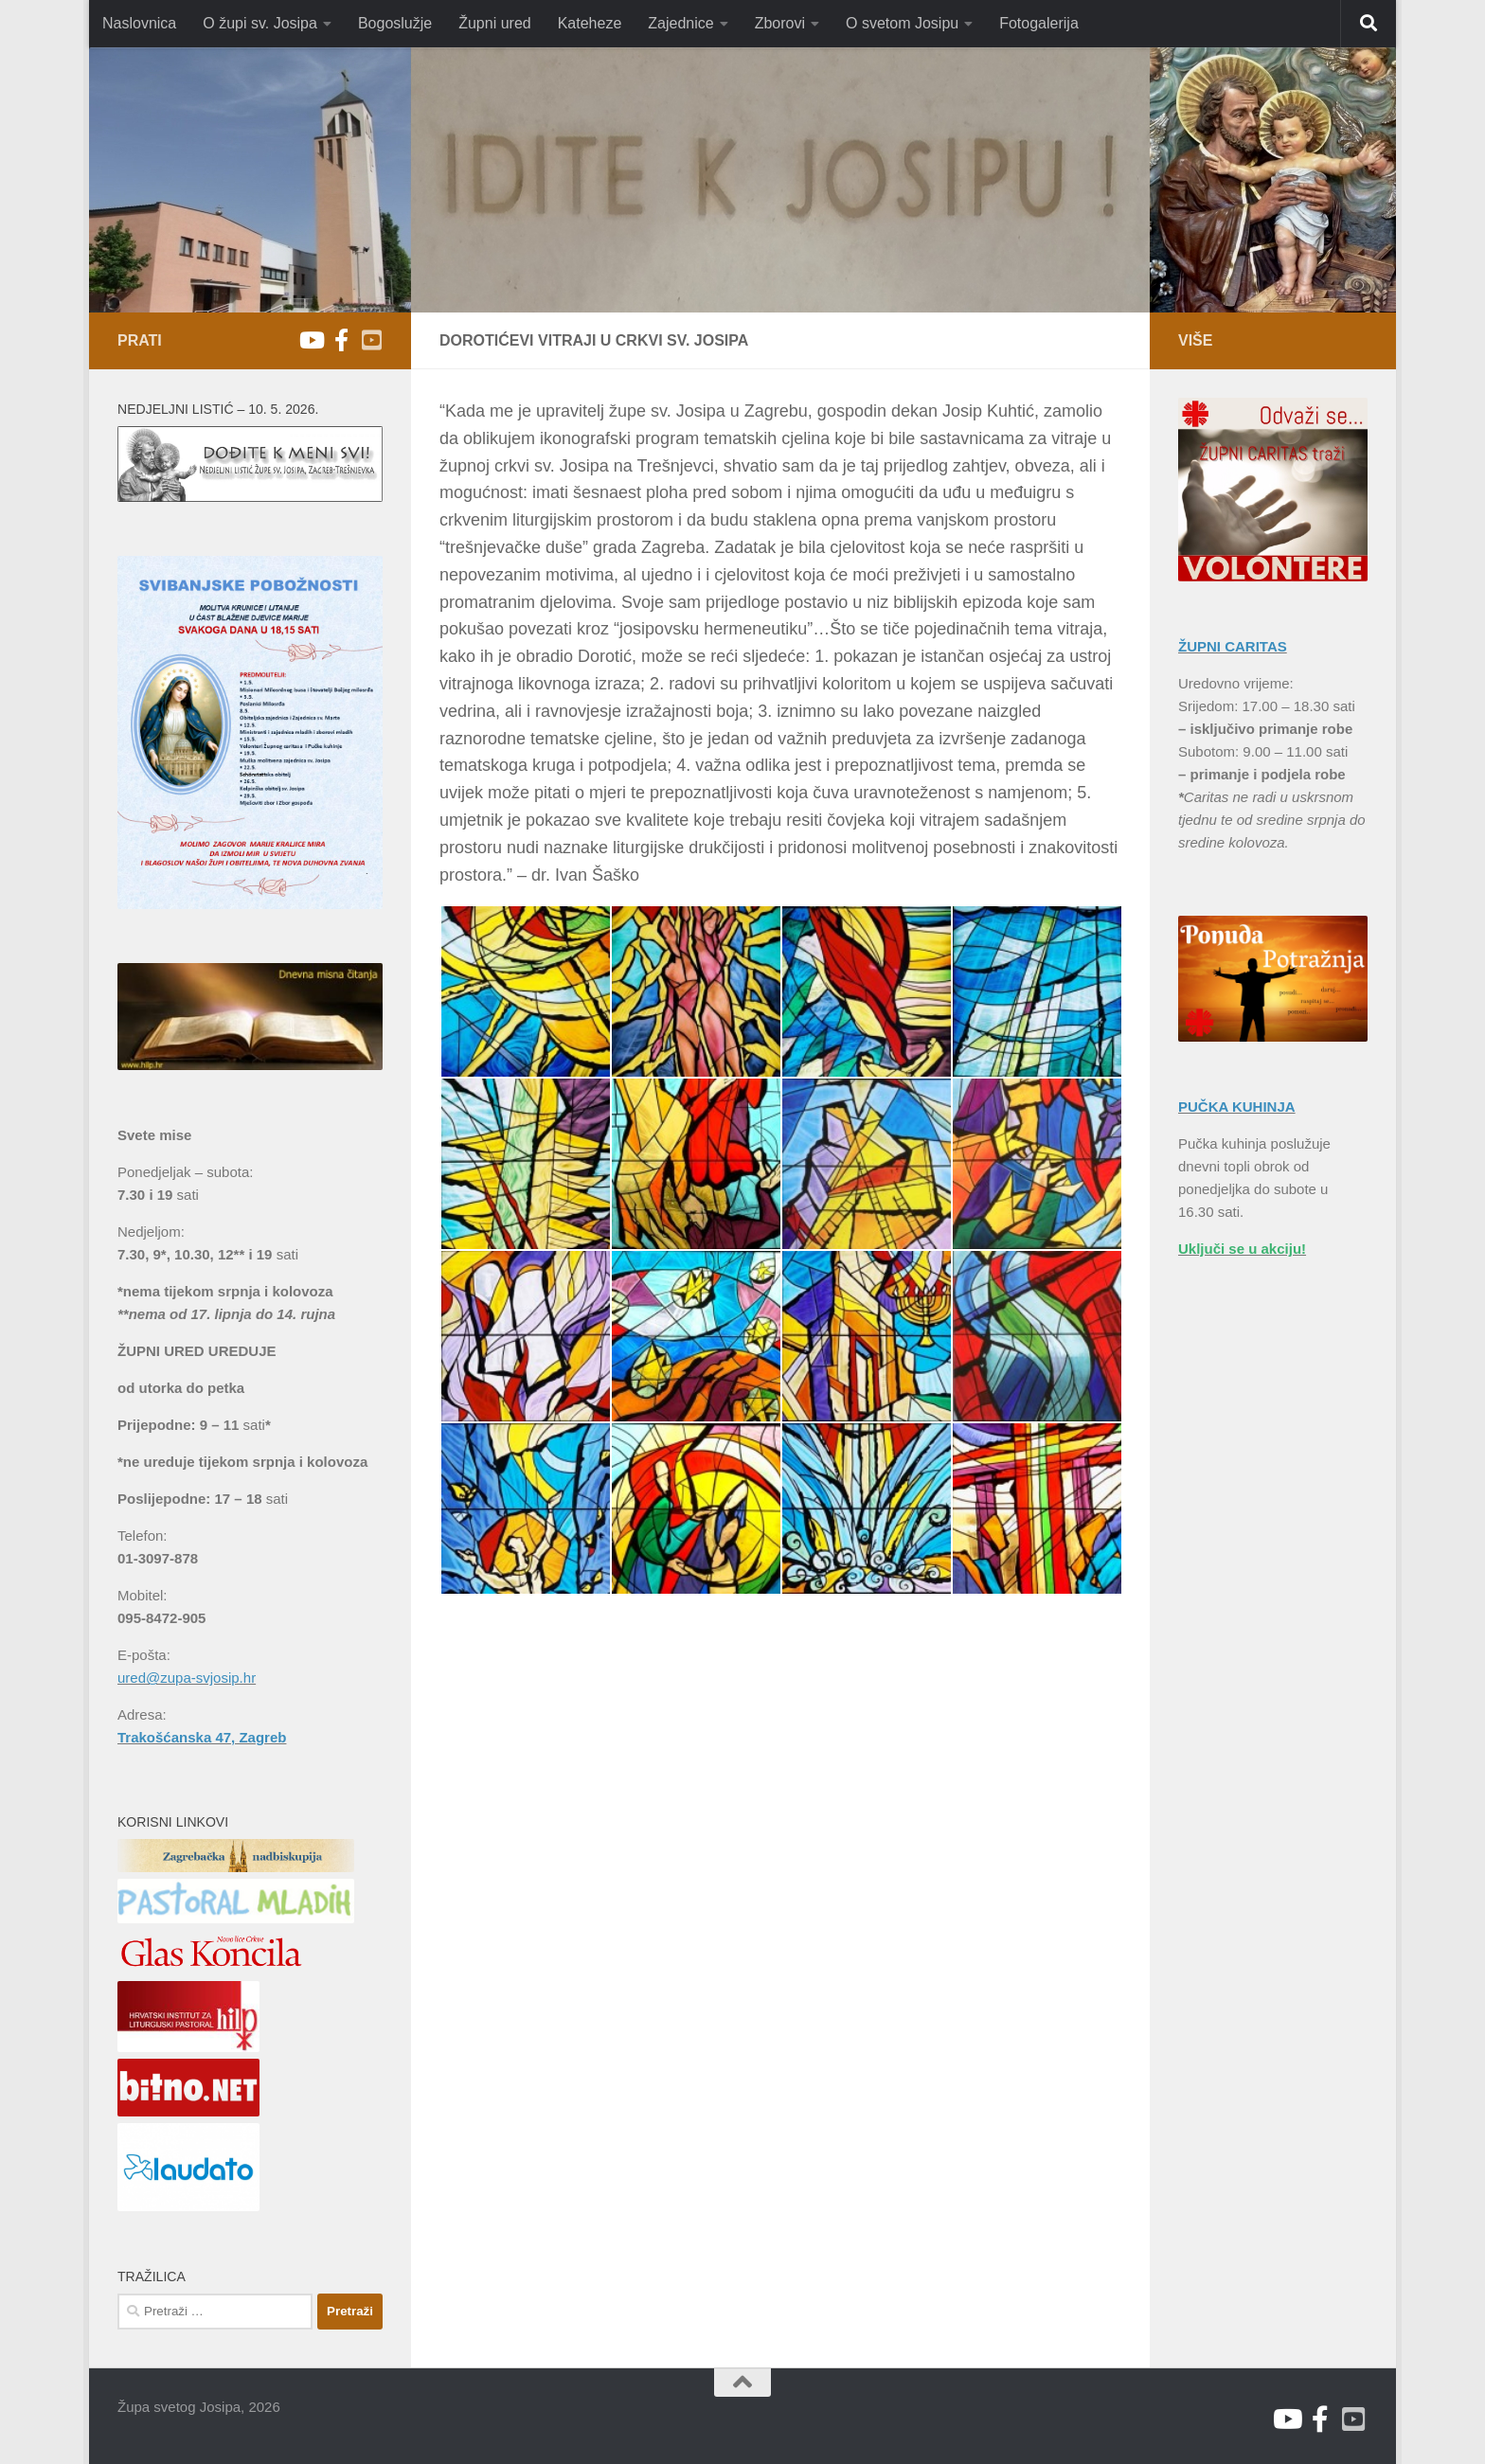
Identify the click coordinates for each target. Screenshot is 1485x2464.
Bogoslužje (395, 23)
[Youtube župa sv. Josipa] (310, 340)
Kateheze (590, 23)
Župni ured (494, 23)
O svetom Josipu (902, 23)
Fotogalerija (1039, 23)
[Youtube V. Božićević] (371, 340)
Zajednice (680, 23)
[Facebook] (341, 340)
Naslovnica (139, 23)
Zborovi (780, 23)
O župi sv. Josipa (260, 23)
